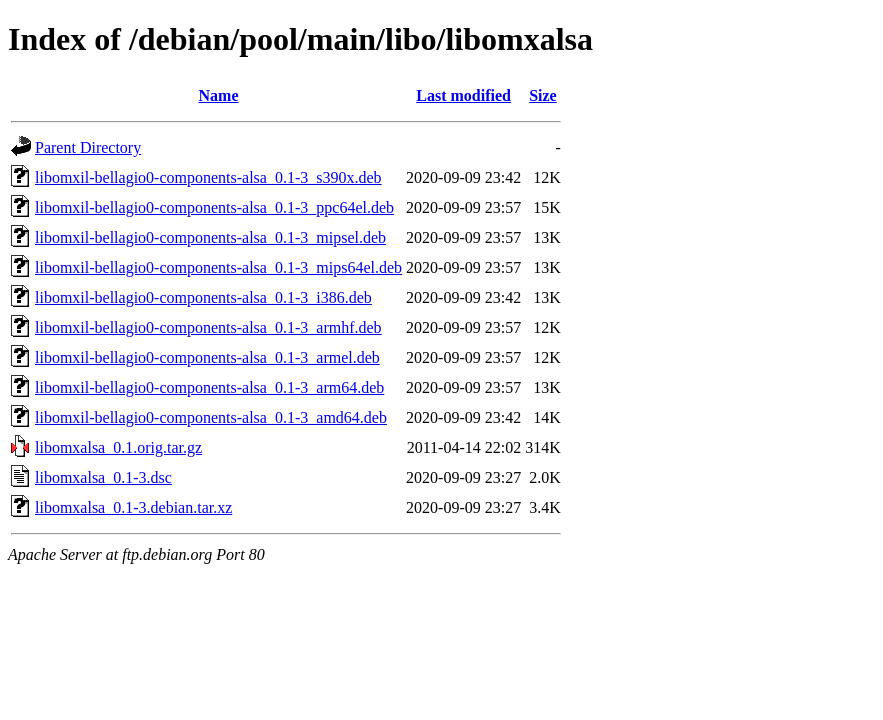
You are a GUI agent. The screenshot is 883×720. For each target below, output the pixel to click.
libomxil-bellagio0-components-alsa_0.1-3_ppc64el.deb (214, 207)
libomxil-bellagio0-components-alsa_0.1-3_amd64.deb (211, 417)
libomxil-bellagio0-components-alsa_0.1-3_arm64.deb (209, 387)
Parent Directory (88, 147)
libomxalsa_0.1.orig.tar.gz (118, 447)
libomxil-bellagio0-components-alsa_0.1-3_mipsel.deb (210, 237)
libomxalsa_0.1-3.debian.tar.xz (133, 507)
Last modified (463, 95)
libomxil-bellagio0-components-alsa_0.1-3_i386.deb (203, 297)
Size (543, 95)
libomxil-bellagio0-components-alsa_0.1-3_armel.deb (207, 357)
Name (219, 95)
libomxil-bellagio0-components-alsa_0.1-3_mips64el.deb (218, 267)
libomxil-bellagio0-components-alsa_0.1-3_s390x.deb (208, 177)
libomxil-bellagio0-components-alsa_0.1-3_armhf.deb (208, 327)
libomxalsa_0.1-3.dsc (103, 477)
